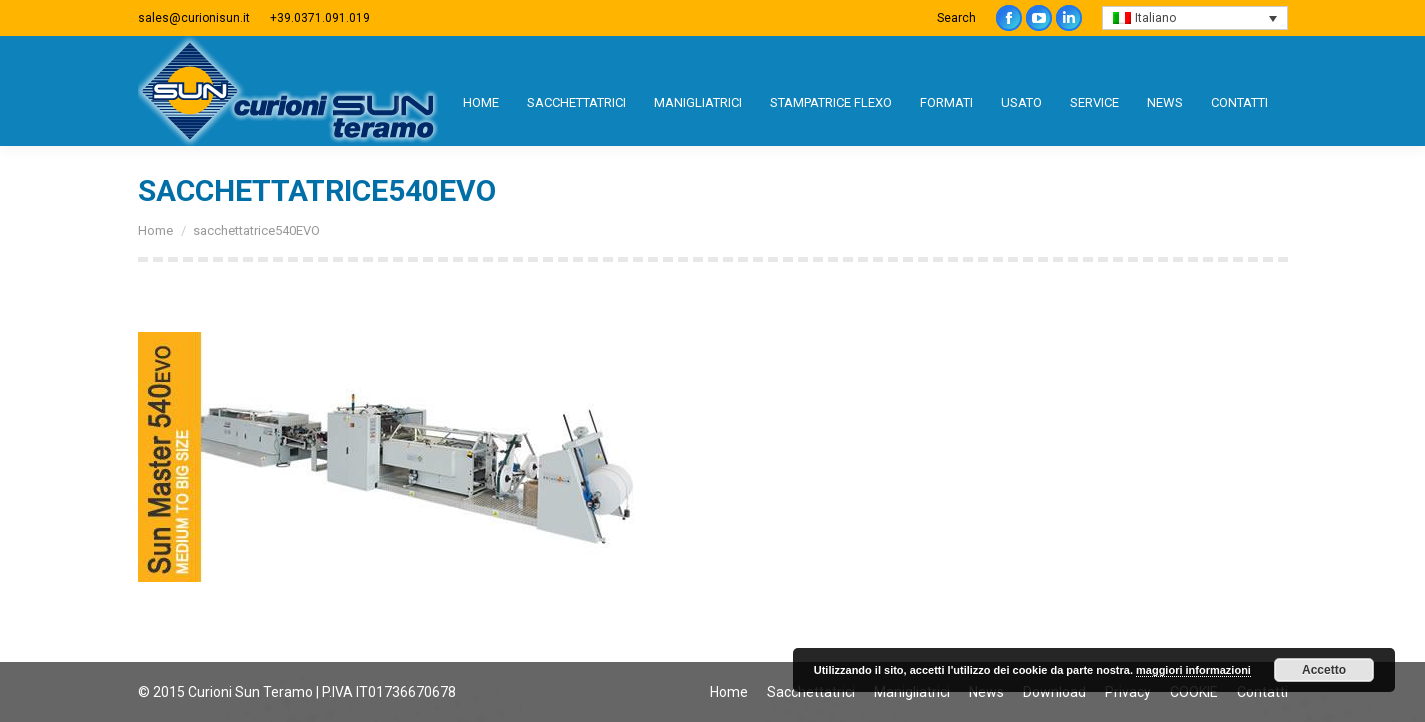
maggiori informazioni (1193, 670)
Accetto (1324, 670)
